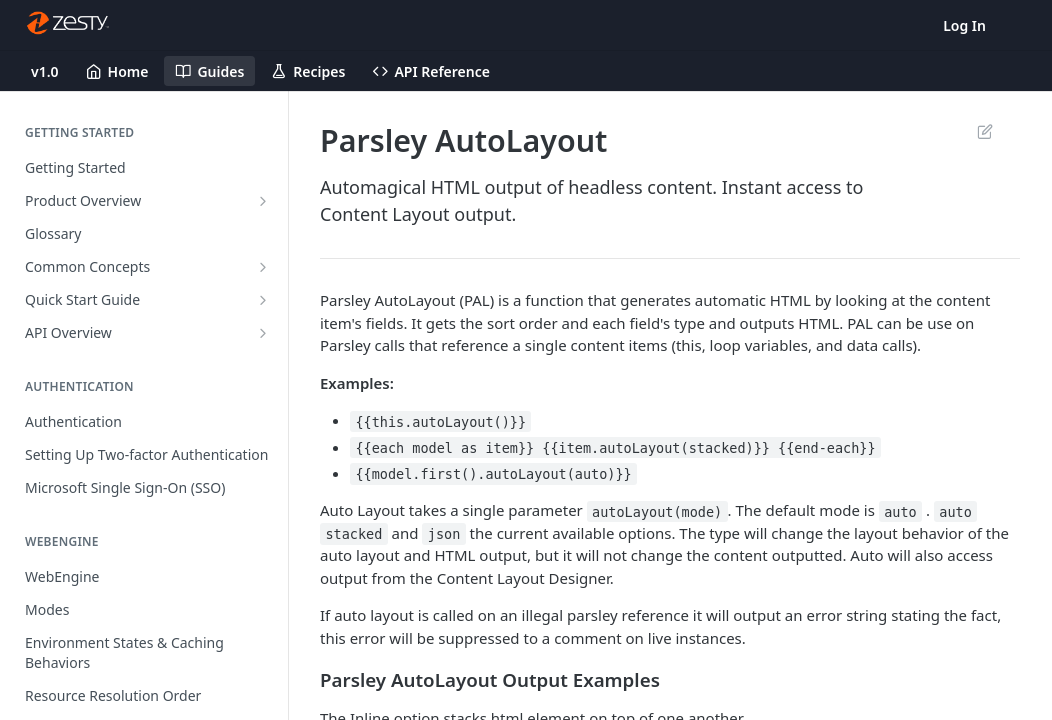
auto (900, 511)
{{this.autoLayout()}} (440, 421)
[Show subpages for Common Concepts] (263, 267)
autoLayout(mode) (657, 511)
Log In (964, 25)
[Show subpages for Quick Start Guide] (263, 300)
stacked (353, 534)
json (444, 534)
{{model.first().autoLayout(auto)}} (493, 474)
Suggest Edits (984, 131)
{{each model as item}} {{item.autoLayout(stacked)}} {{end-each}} (615, 448)
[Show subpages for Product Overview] (263, 201)
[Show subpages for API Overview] (263, 333)
